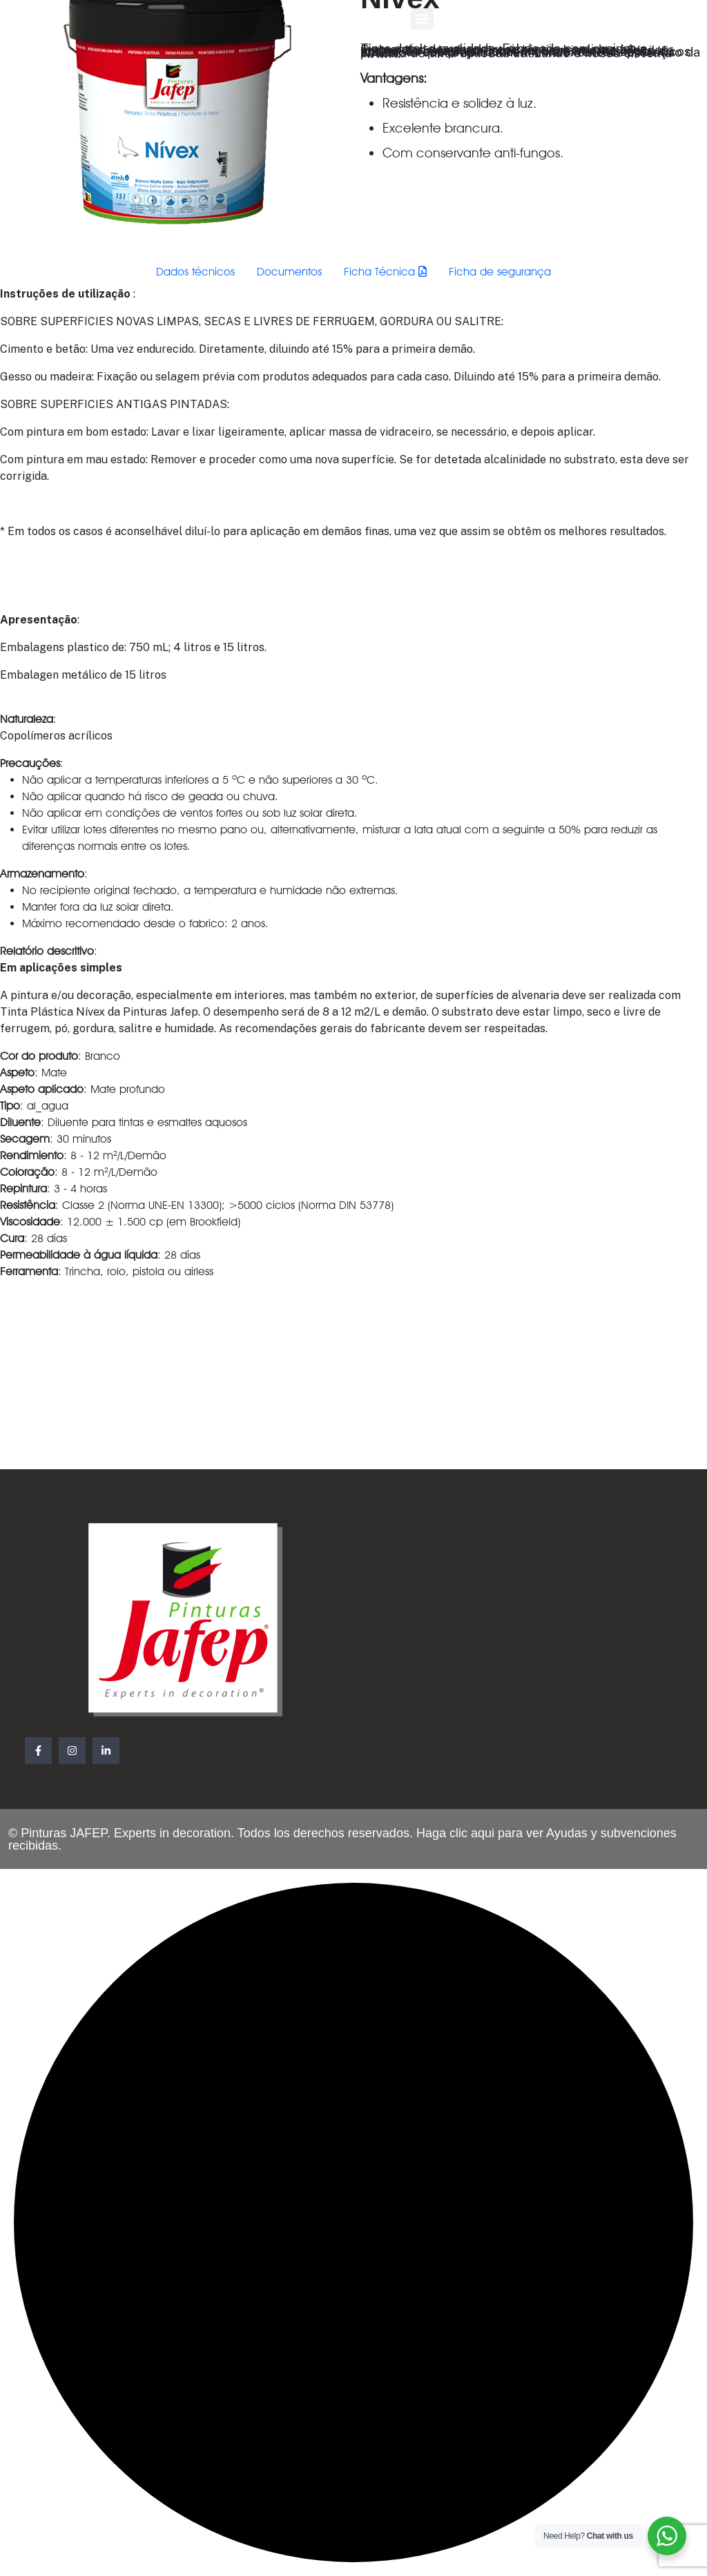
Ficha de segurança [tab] (500, 271)
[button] (422, 18)
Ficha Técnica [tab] (385, 271)
